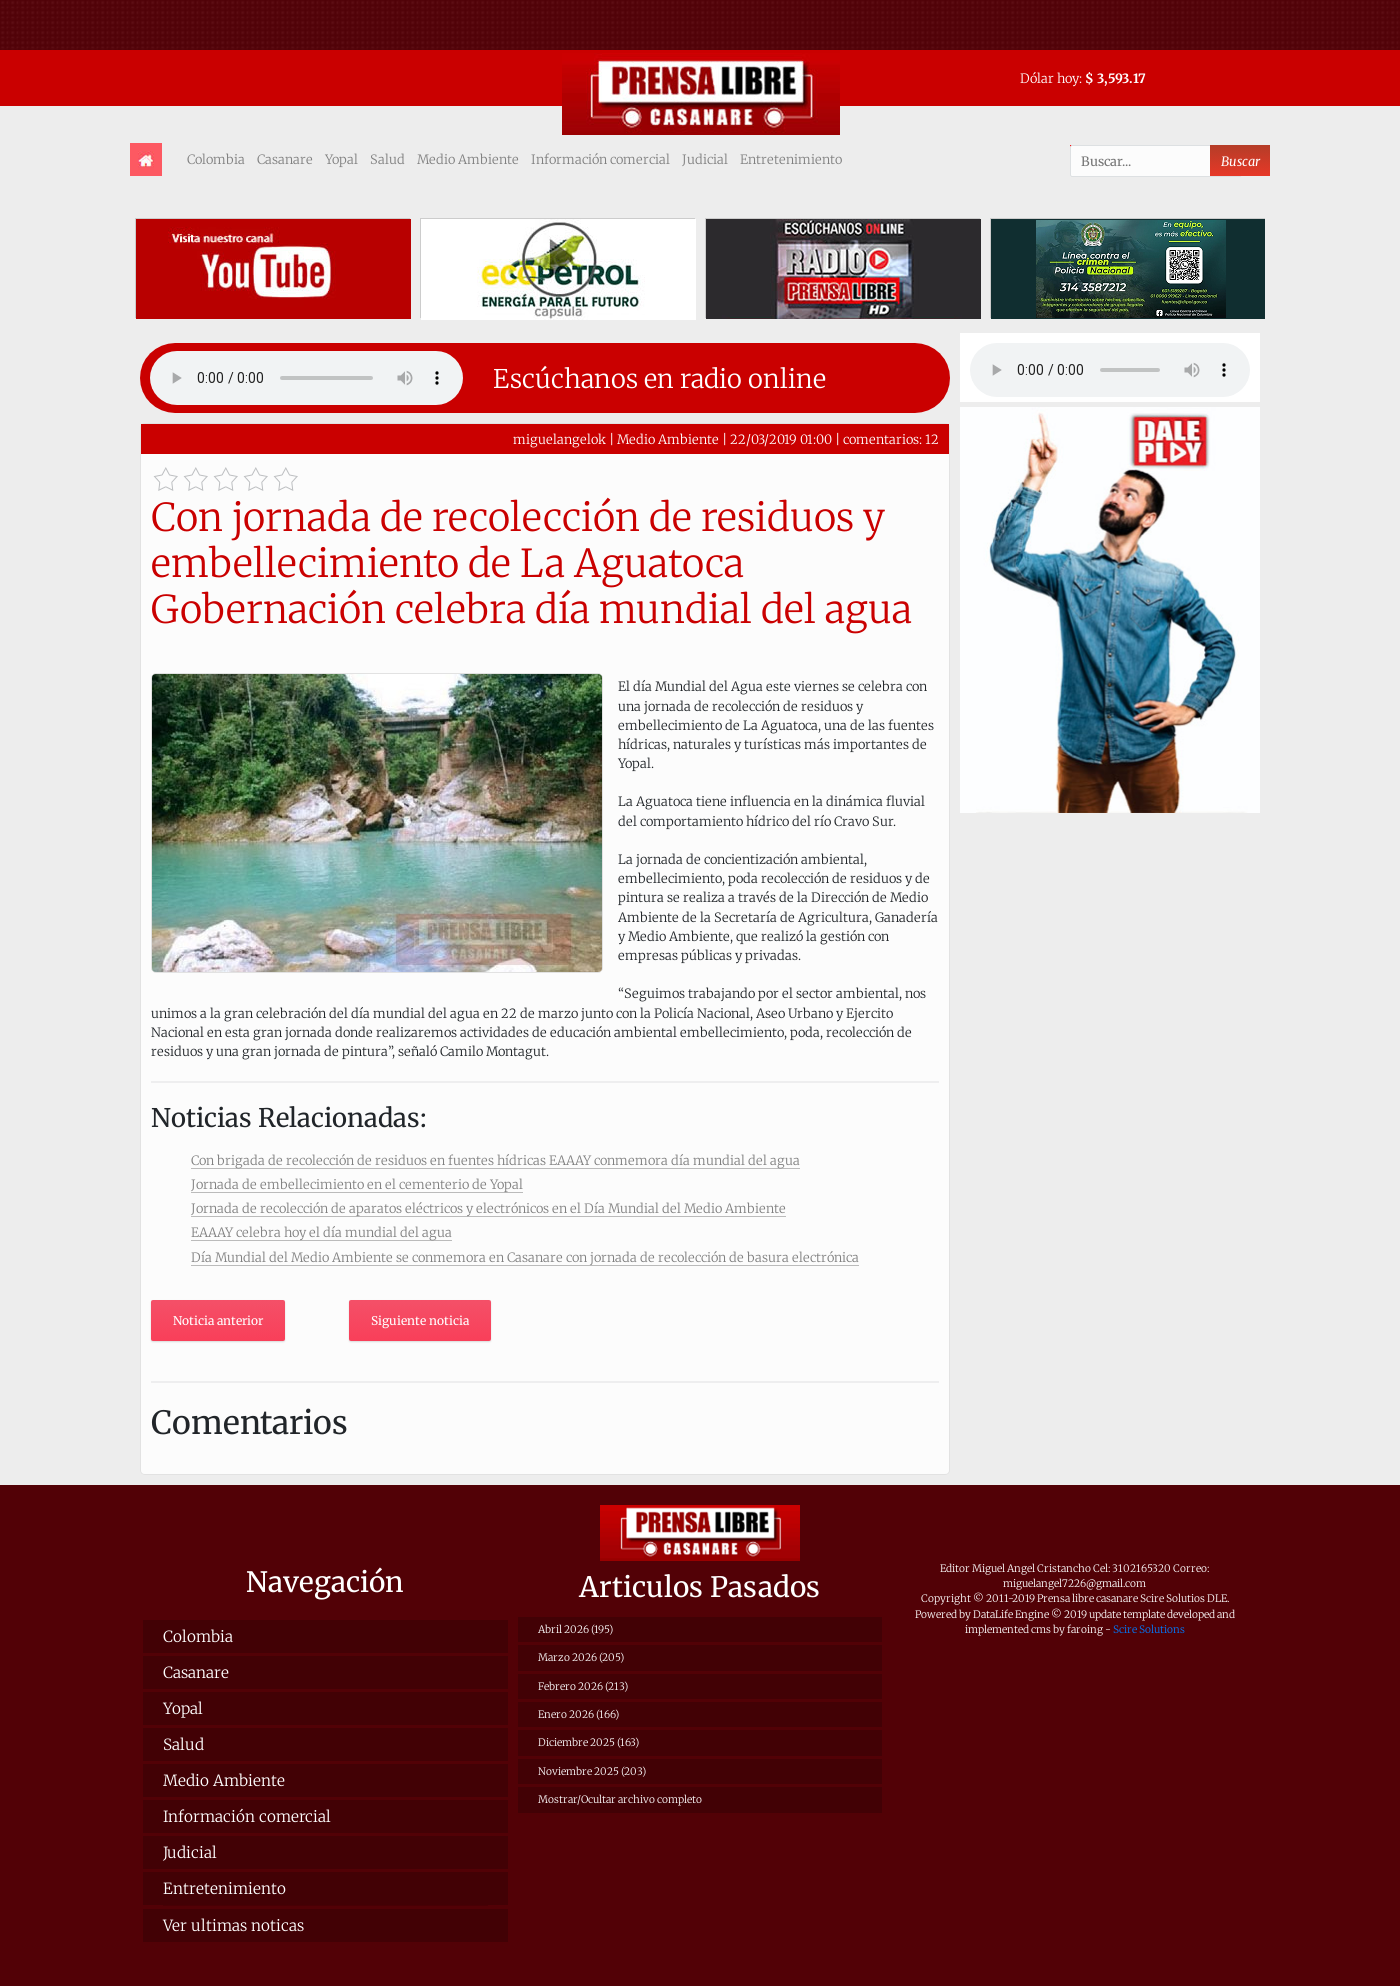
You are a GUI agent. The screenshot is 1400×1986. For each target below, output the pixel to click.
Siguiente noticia (420, 1320)
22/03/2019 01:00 (781, 439)
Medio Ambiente (468, 159)
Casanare (285, 159)
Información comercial (600, 159)
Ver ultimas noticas (233, 1925)
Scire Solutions (1149, 1629)
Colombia (216, 159)
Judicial (705, 159)
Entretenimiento (791, 159)
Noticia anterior (218, 1320)
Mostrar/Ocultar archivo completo (620, 1799)
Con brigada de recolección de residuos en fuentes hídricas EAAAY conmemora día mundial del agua (495, 1160)
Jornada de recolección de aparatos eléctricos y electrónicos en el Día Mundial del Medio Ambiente (488, 1208)
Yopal (341, 159)
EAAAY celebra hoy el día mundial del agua (321, 1232)
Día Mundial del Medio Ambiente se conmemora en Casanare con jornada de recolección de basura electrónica (525, 1257)
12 (932, 439)
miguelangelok (559, 439)
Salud (387, 159)
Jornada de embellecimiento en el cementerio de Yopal (357, 1184)
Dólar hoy (1049, 78)
